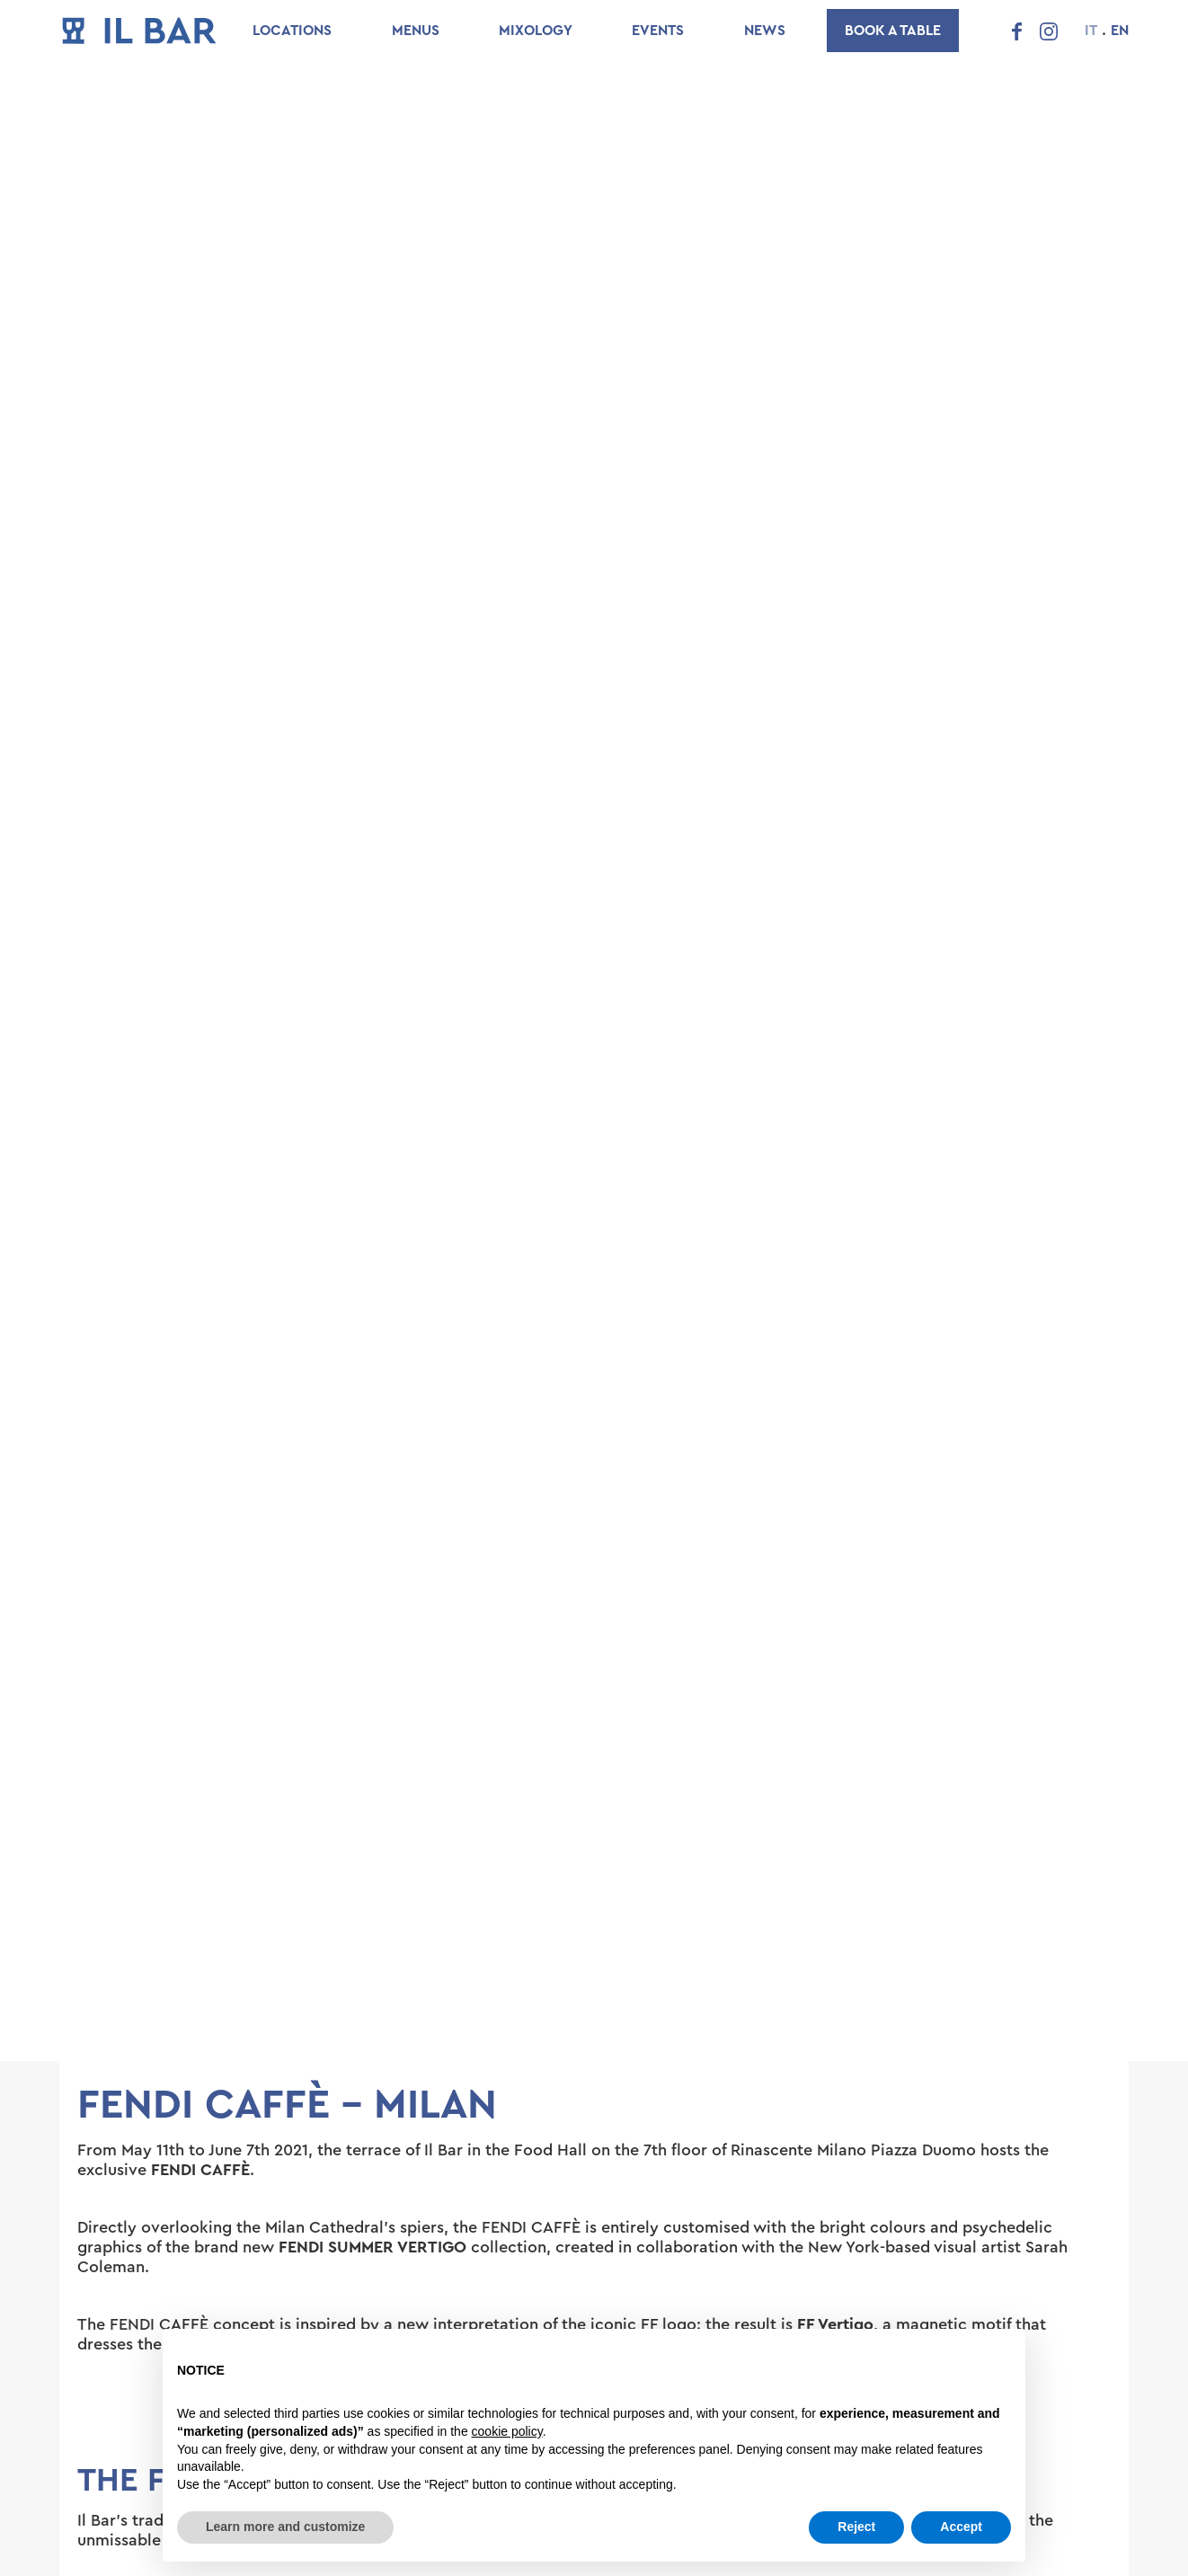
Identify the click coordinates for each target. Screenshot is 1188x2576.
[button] (113, 2412)
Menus (415, 30)
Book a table (893, 30)
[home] (139, 31)
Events (658, 30)
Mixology (535, 30)
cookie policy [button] (507, 2431)
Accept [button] (961, 2526)
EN (1120, 30)
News (764, 30)
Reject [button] (856, 2526)
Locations (292, 30)
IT (1091, 30)
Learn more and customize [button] (285, 2526)
